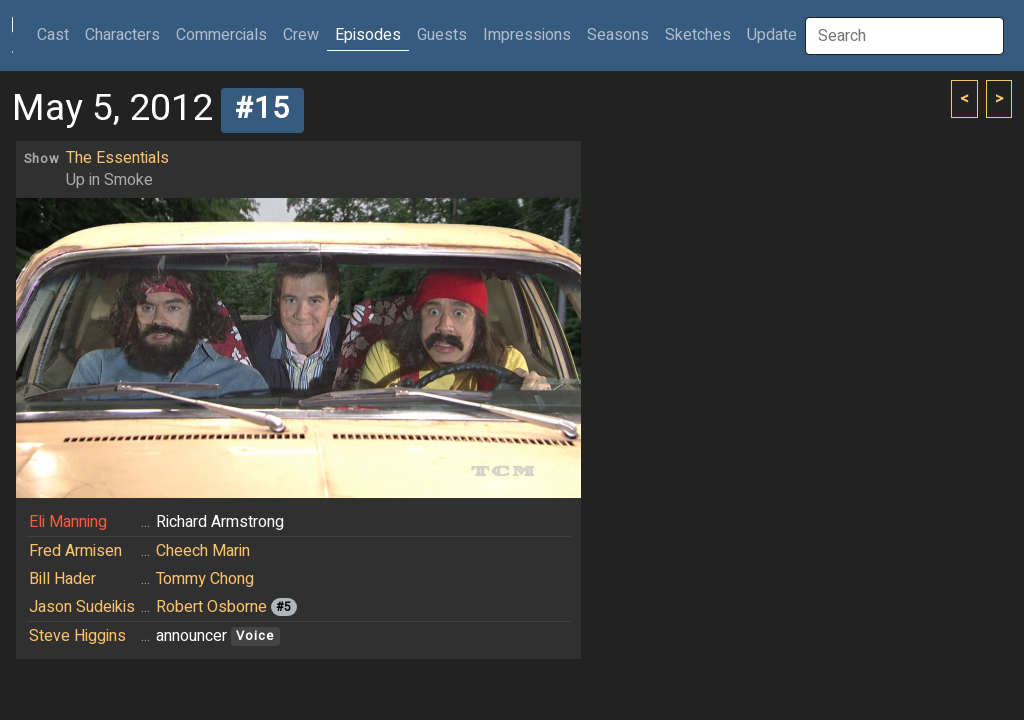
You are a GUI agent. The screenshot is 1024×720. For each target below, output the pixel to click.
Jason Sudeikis (82, 607)
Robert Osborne (211, 607)
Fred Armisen (75, 551)
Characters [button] (122, 35)
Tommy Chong (205, 579)
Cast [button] (57, 34)
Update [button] (772, 35)
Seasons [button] (618, 35)
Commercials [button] (221, 35)
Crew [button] (301, 35)
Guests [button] (442, 35)
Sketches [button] (698, 35)
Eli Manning (68, 522)
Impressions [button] (527, 35)
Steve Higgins (77, 636)
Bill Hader (62, 579)
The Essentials (117, 158)
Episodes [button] (368, 35)
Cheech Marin (203, 551)
